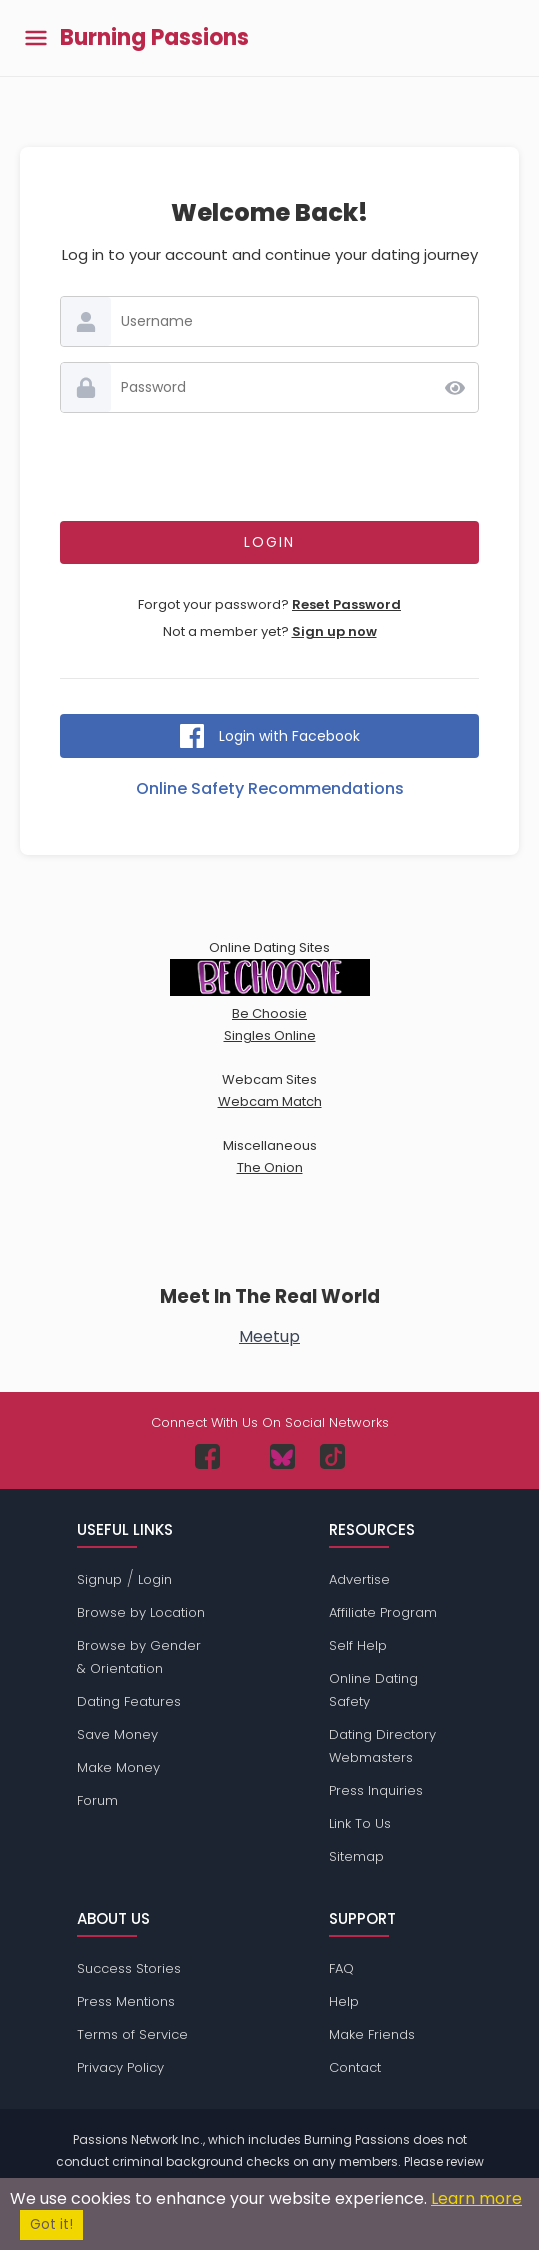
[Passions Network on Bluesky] (282, 1456)
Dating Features (129, 1701)
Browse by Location (141, 1612)
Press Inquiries (376, 1790)
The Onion (270, 1167)
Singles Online (270, 1035)
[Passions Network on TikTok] (332, 1456)
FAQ (341, 1968)
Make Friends (372, 2034)
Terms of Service (132, 2034)
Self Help (358, 1645)
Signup (99, 1579)
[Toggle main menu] (36, 38)
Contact (355, 2067)
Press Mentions (126, 2001)
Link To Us (360, 1823)
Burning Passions (154, 38)
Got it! (51, 2224)
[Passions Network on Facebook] (207, 1456)
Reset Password (346, 604)
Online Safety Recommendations (270, 788)
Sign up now (334, 631)
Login (155, 1579)
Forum (97, 1800)
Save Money (117, 1734)
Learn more (476, 2198)
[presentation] (270, 467)
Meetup (269, 1336)
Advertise (359, 1579)
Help (344, 2001)
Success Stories (129, 1968)
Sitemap (356, 1856)
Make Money (118, 1767)
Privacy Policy (120, 2067)
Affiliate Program (383, 1612)
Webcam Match (270, 1101)
